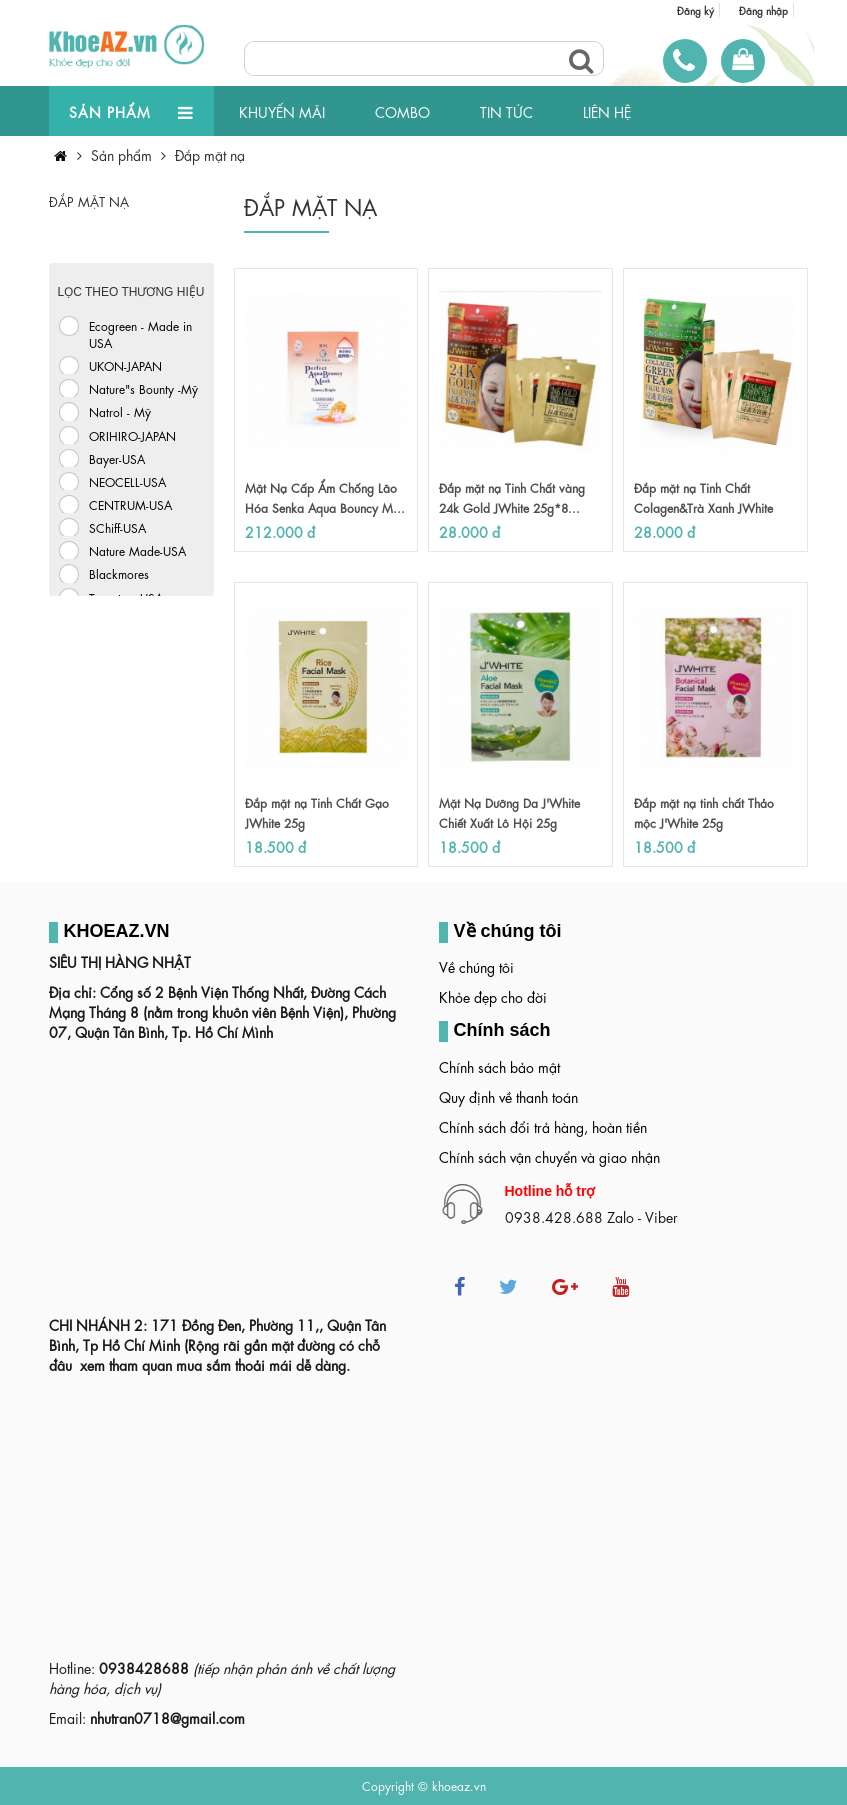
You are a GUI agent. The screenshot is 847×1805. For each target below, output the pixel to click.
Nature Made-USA (137, 550)
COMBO (402, 111)
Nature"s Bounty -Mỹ (143, 388)
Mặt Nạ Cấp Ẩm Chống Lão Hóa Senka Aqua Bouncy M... (325, 497)
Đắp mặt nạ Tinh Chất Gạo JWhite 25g (317, 812)
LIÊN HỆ (607, 111)
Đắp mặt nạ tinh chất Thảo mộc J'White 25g (704, 812)
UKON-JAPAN (125, 365)
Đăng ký (695, 10)
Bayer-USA (117, 458)
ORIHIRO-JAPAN (132, 435)
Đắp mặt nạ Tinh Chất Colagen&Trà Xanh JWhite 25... (703, 507)
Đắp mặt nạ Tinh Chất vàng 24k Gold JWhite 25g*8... (512, 497)
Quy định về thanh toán (508, 1096)
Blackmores (119, 573)
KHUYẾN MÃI (282, 111)
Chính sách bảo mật (499, 1066)
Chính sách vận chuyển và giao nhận (549, 1156)
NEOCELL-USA (127, 481)
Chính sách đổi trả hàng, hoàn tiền (543, 1126)
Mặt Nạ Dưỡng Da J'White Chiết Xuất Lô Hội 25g (509, 812)
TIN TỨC (506, 111)
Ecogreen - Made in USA (140, 333)
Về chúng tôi (476, 966)
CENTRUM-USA (130, 504)
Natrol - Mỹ (120, 411)
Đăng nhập (763, 10)
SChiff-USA (117, 527)
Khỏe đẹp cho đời (493, 996)
